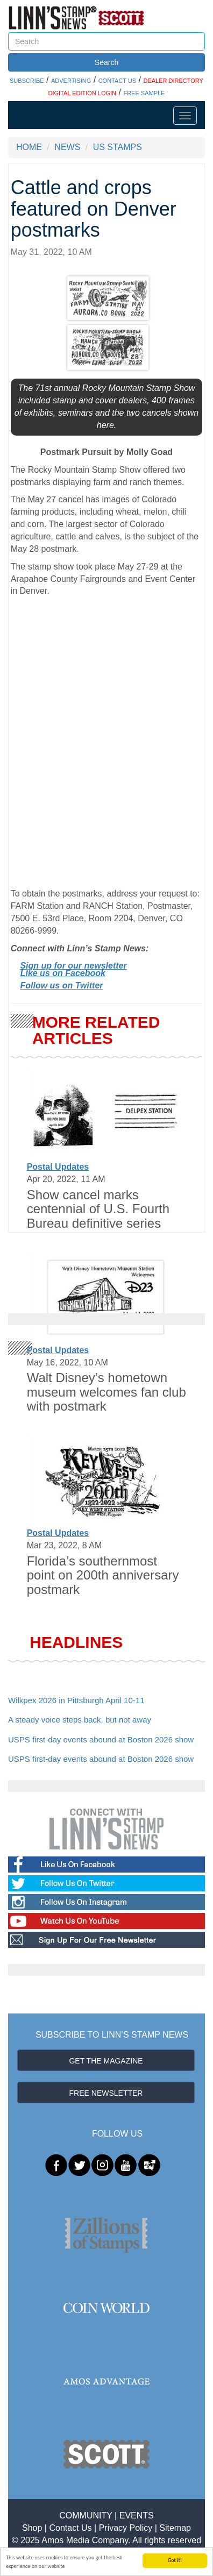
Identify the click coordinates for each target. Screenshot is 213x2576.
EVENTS (136, 2515)
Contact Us (70, 2527)
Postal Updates (58, 1166)
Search (106, 62)
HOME (29, 147)
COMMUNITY (85, 2515)
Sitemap (175, 2527)
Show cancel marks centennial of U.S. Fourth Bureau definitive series (98, 1208)
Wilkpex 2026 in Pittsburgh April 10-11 (76, 1700)
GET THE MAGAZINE (106, 2060)
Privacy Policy (126, 2527)
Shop (32, 2527)
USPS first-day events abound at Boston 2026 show (101, 1739)
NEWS (67, 147)
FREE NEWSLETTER (106, 2093)
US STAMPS (117, 147)
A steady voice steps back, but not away (79, 1719)
